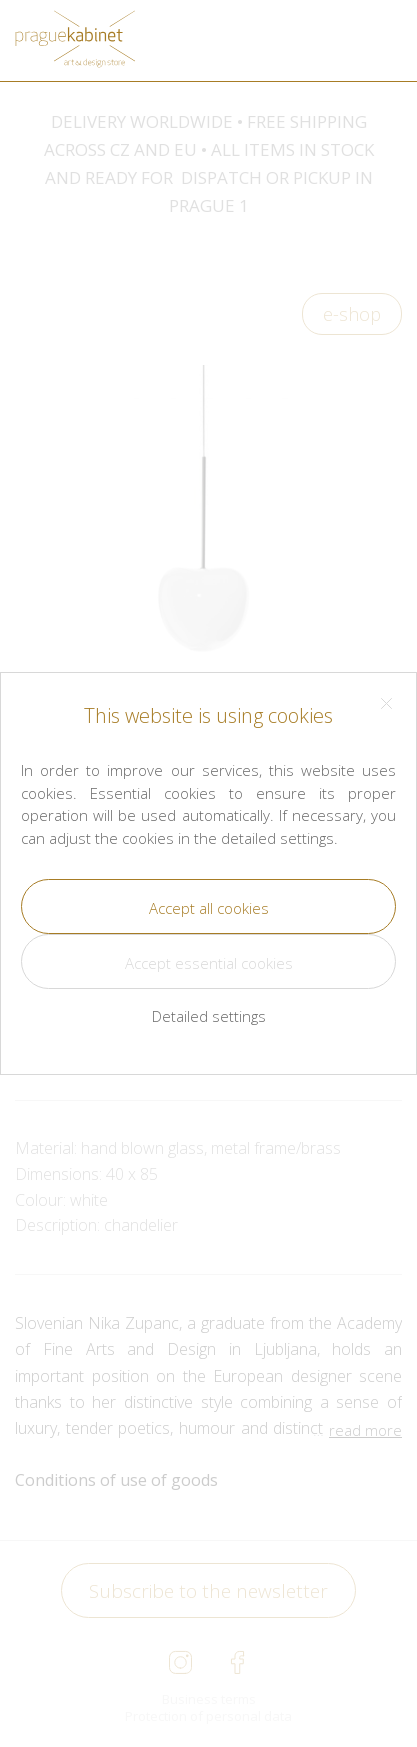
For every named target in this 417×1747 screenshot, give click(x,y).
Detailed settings (209, 1016)
